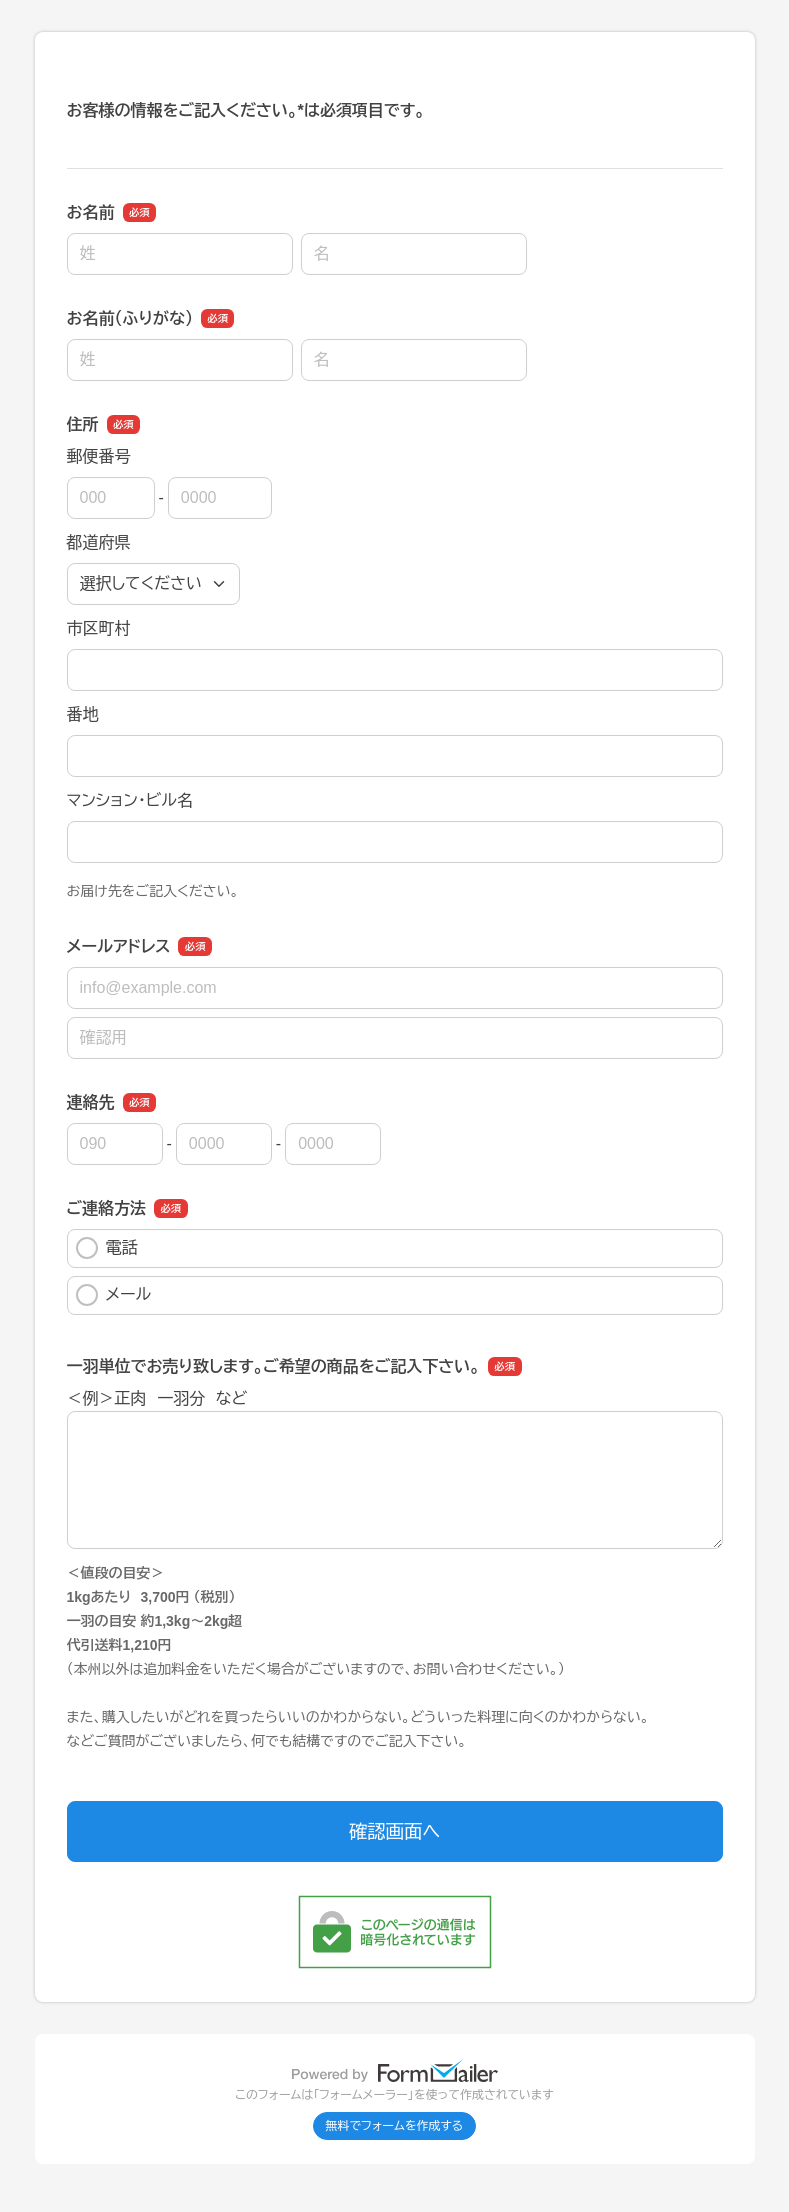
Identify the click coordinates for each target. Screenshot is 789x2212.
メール (114, 1295)
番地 (83, 714)
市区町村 (99, 628)
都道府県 (99, 542)
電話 (107, 1248)
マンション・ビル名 (130, 800)
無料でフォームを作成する (395, 2126)
